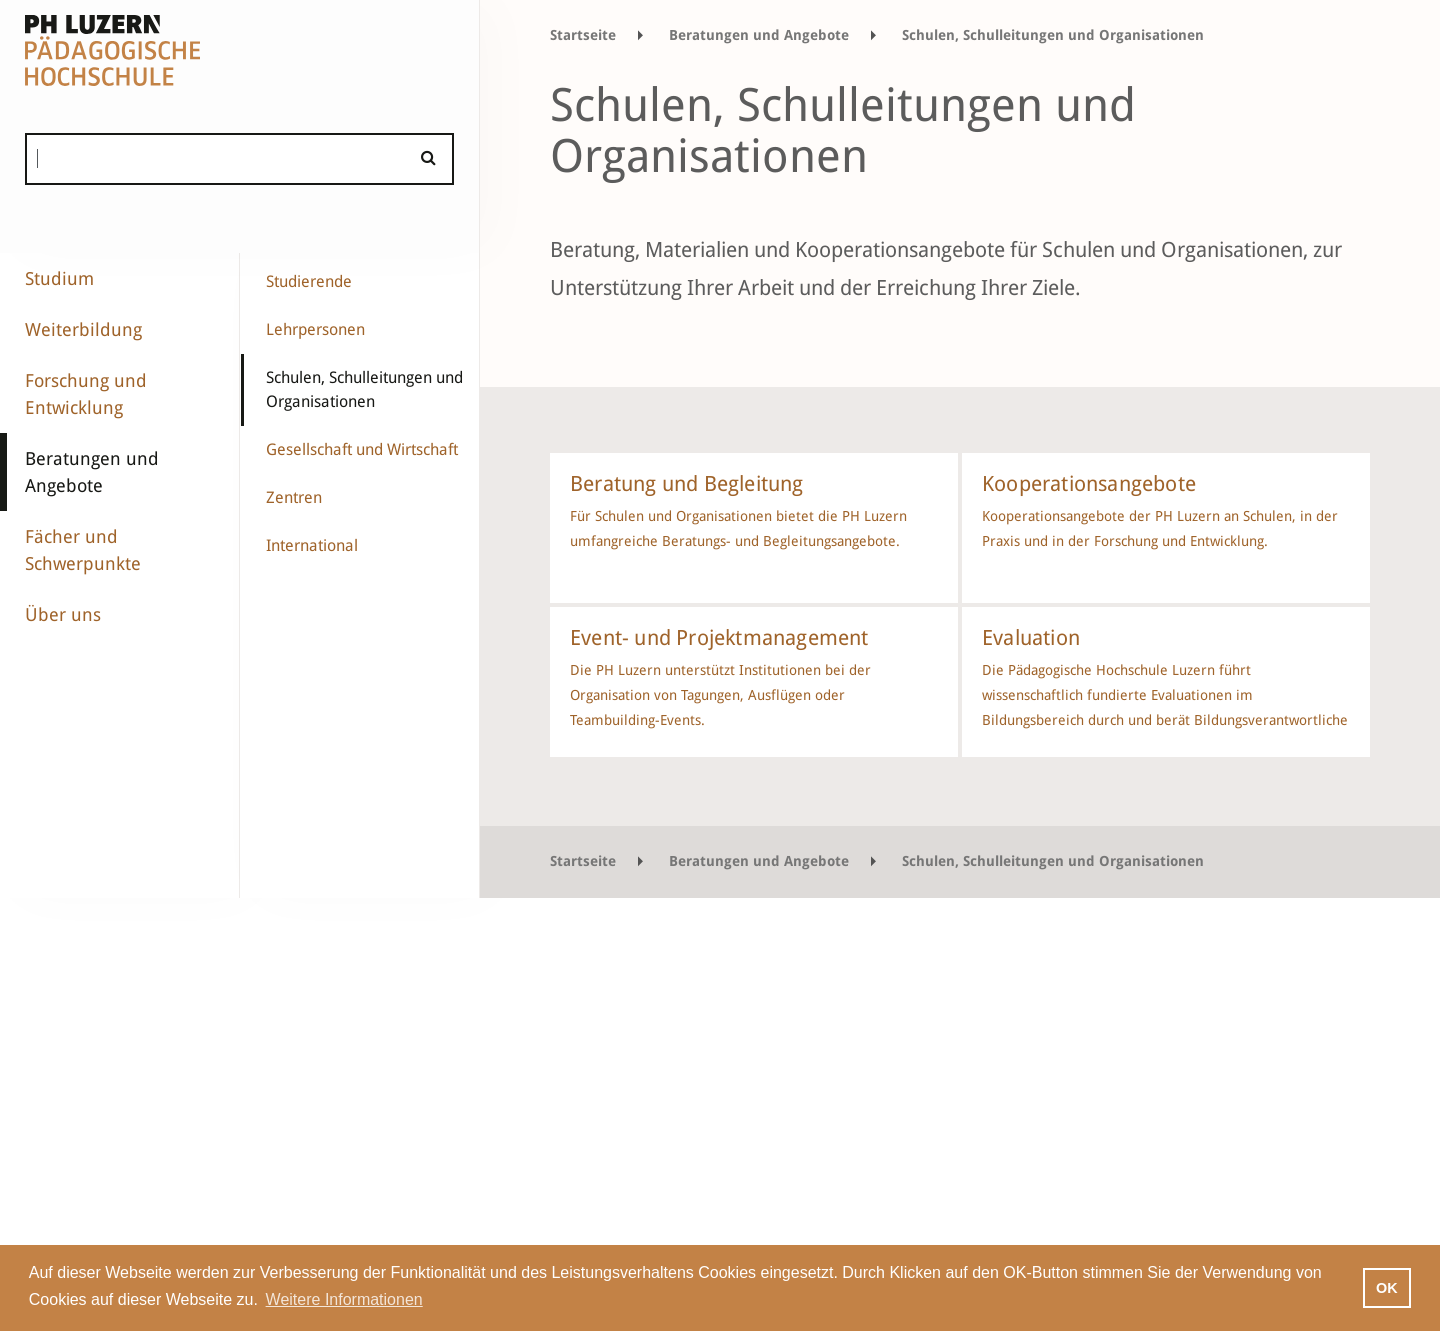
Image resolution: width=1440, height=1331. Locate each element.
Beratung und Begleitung (687, 484)
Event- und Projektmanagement (719, 638)
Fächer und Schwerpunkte (83, 550)
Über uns (63, 614)
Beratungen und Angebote (92, 472)
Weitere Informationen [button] (344, 1299)
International (312, 545)
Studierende (309, 281)
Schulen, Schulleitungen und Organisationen (364, 389)
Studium (59, 278)
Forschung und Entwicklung (86, 394)
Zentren (294, 497)
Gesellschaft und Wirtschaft (362, 449)
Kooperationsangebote (1089, 484)
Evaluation (1031, 638)
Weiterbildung (83, 329)
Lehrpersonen (315, 329)
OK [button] (1387, 1288)
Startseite (583, 35)
